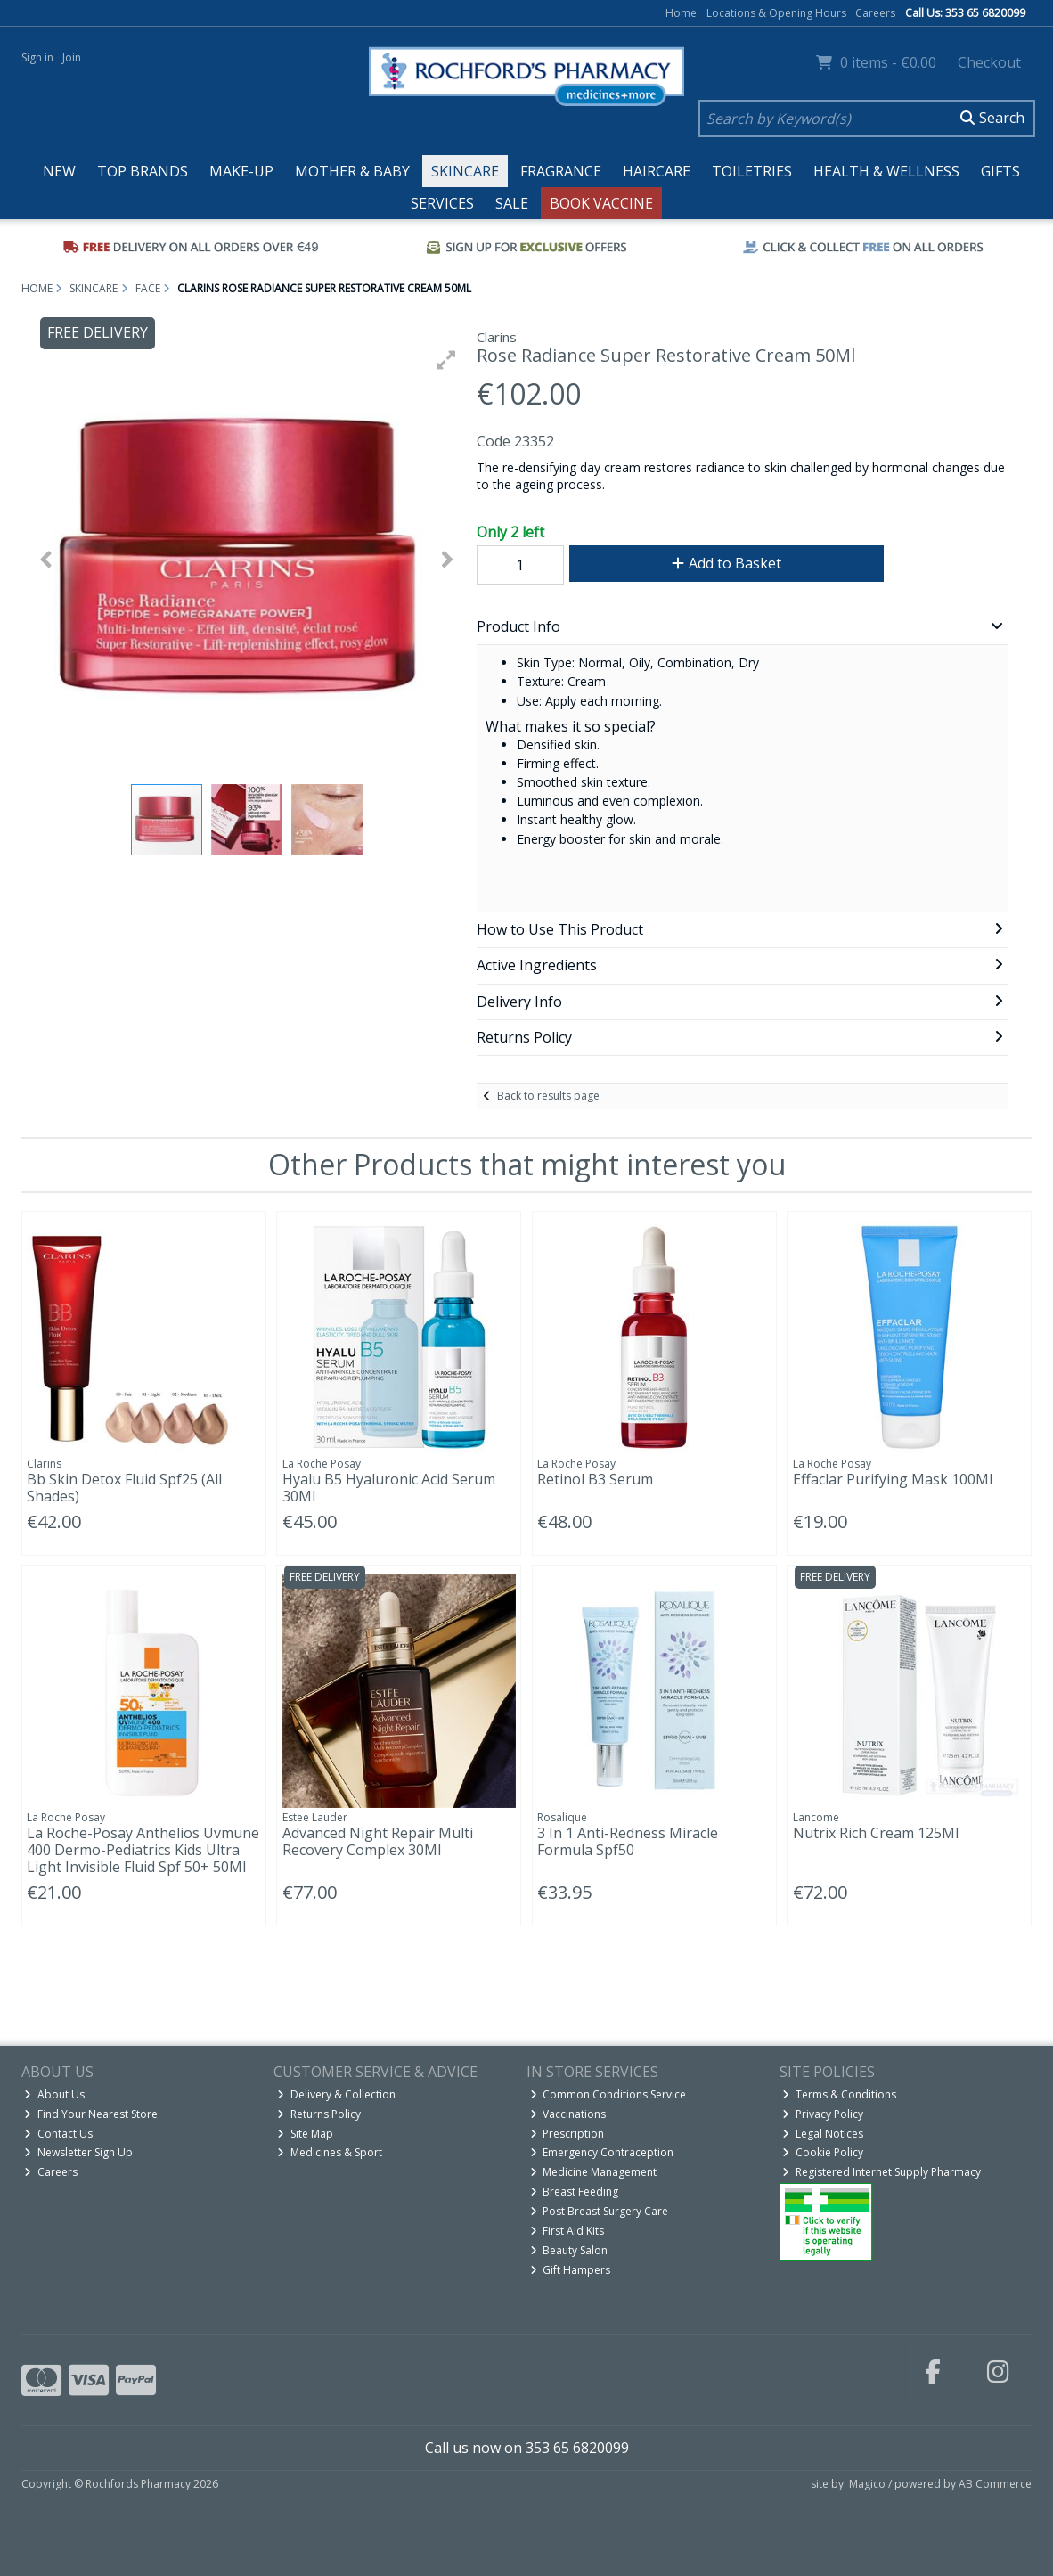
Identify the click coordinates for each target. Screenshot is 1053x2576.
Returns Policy (319, 2114)
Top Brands (142, 171)
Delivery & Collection (336, 2094)
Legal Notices (822, 2133)
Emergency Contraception (602, 2152)
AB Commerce (995, 2483)
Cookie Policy (822, 2152)
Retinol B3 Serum (595, 1479)
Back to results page (548, 1095)
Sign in (37, 57)
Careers (875, 12)
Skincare (465, 171)
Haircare (656, 171)
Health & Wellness (886, 171)
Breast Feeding (574, 2191)
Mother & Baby (352, 171)
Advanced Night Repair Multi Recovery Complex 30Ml (377, 1841)
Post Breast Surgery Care (599, 2211)
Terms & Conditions (839, 2094)
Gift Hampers (570, 2270)
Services (442, 203)
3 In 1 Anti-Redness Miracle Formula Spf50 (627, 1841)
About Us (54, 2094)
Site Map (305, 2133)
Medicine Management (593, 2171)
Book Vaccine (601, 203)
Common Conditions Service (608, 2094)
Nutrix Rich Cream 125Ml (876, 1833)
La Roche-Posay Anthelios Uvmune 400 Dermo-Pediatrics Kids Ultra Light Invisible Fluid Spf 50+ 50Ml (143, 1850)
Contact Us (58, 2133)
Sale (511, 203)
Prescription (567, 2133)
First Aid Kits (567, 2230)
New (59, 171)
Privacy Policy (822, 2114)
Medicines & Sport (329, 2152)
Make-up (241, 171)
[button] (446, 360)
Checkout (989, 62)
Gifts (1000, 171)
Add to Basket (726, 563)
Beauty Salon (569, 2250)
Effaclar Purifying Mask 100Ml (892, 1479)
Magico (867, 2483)
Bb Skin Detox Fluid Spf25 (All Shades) (124, 1487)
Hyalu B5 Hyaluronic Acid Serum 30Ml (388, 1487)
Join (71, 57)
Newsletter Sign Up (78, 2152)
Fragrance (560, 171)
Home (681, 12)
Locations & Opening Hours (776, 12)
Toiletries (752, 171)
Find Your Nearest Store (91, 2114)
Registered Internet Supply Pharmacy (881, 2171)
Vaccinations (568, 2114)
